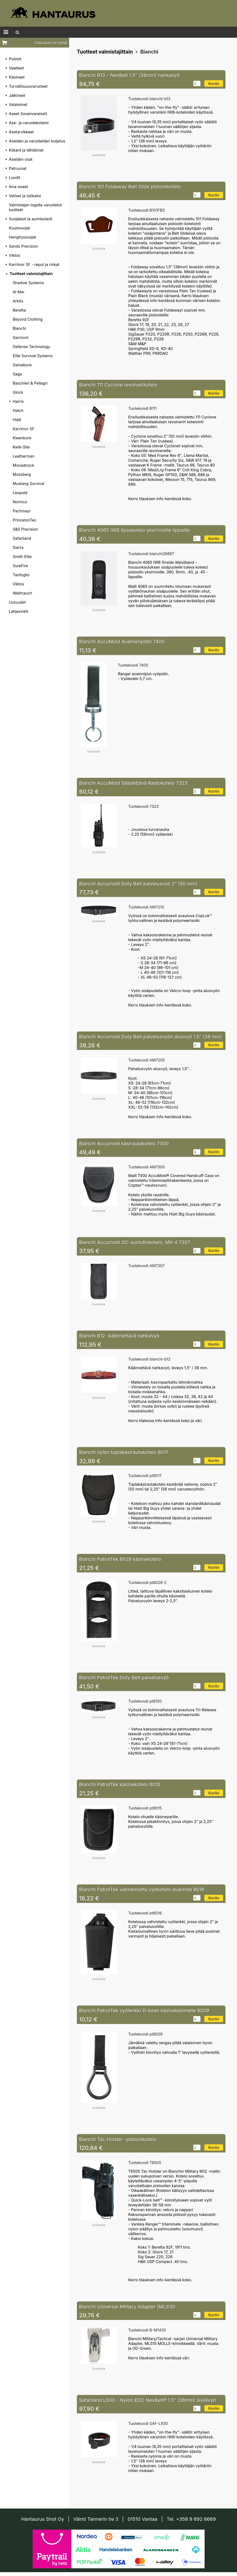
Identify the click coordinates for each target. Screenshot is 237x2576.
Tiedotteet (107, 32)
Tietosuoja (153, 32)
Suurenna (98, 156)
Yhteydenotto (182, 32)
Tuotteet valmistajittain (105, 52)
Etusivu (57, 32)
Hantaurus (81, 32)
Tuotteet (35, 32)
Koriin (213, 84)
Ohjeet (130, 32)
